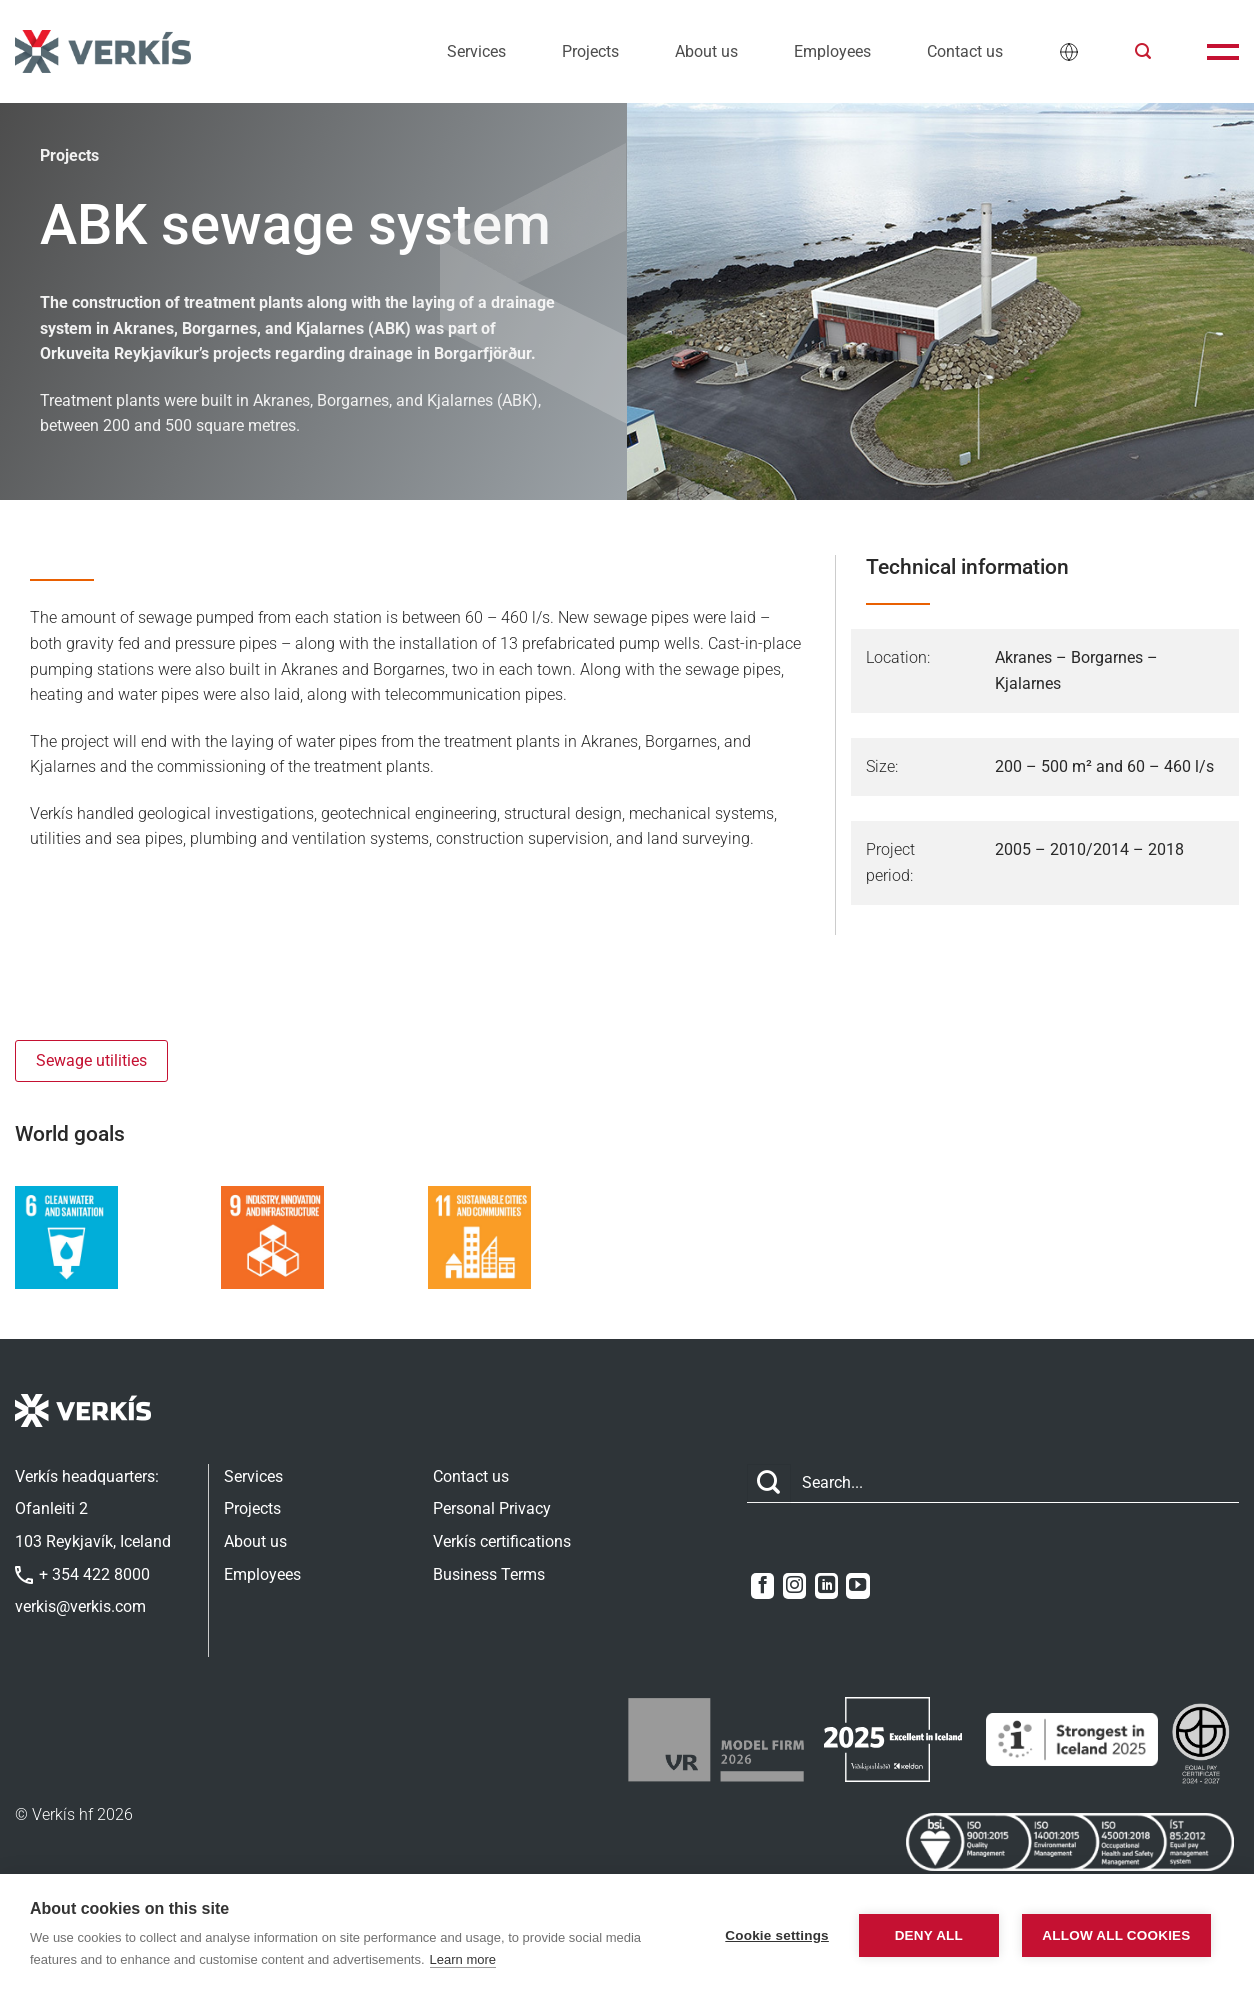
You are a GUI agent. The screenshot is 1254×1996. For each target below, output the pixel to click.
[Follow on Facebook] (762, 1586)
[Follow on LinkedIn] (826, 1586)
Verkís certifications (502, 1541)
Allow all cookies (1116, 1935)
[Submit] (769, 1483)
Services (476, 51)
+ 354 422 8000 (82, 1574)
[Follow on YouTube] (857, 1586)
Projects (590, 51)
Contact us (965, 51)
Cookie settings (777, 1935)
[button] (1143, 51)
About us (706, 51)
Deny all (929, 1935)
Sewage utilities (91, 1060)
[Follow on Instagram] (794, 1586)
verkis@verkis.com (80, 1606)
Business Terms (489, 1574)
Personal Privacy (492, 1508)
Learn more (463, 1959)
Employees (832, 51)
